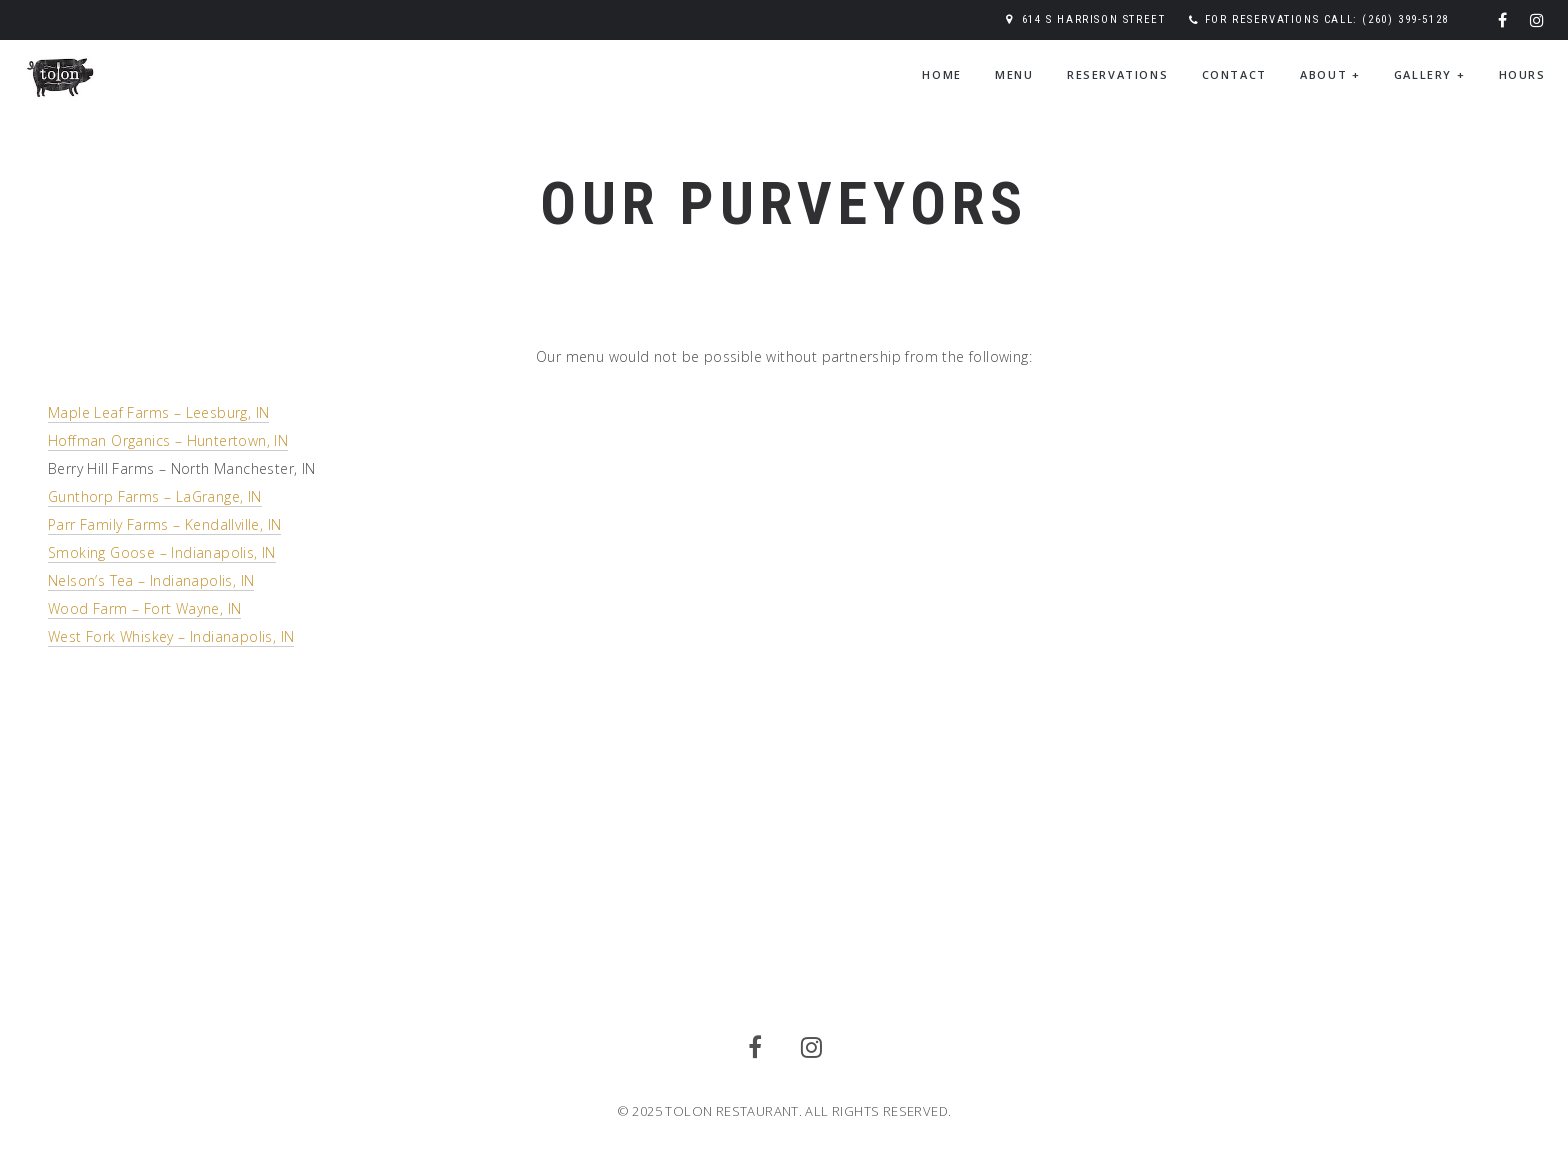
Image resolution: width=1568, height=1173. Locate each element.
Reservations (1117, 74)
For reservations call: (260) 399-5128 (1327, 19)
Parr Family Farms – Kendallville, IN (164, 524)
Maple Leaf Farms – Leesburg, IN (158, 412)
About (1330, 74)
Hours (1522, 74)
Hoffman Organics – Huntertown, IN (168, 440)
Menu (1014, 74)
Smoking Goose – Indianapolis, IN (162, 552)
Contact (1234, 74)
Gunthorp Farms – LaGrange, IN (155, 496)
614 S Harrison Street (1094, 19)
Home (941, 74)
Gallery (1429, 74)
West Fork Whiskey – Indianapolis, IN (171, 636)
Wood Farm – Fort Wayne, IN (144, 608)
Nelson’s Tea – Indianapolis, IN (151, 580)
